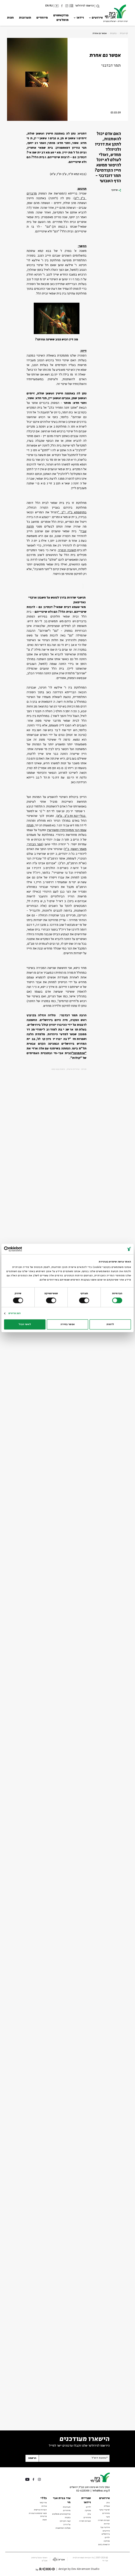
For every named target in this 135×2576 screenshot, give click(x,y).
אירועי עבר (105, 2527)
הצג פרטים (14, 1313)
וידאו (80, 17)
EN (47, 5)
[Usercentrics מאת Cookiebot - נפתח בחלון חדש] (19, 1249)
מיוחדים (42, 17)
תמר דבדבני (111, 66)
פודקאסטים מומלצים (61, 18)
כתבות (113, 33)
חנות (10, 17)
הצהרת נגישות (40, 2510)
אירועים (97, 17)
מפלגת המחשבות (63, 2528)
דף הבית (124, 33)
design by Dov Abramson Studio (78, 2569)
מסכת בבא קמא (58, 1069)
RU (51, 5)
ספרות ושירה (104, 2520)
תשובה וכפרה (67, 550)
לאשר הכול (25, 1324)
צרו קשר (43, 2503)
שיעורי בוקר (104, 2510)
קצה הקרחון (65, 2521)
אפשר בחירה (67, 1324)
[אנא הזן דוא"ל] (74, 2458)
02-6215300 (82, 2491)
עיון (108, 2503)
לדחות (110, 1324)
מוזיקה (107, 2541)
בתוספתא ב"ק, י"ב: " (72, 512)
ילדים (107, 2538)
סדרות (107, 2524)
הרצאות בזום (104, 2545)
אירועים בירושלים (106, 2532)
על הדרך (66, 2525)
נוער (108, 2517)
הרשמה (32, 2458)
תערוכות (25, 17)
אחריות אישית (73, 1069)
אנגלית (107, 2506)
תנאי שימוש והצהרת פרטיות (38, 2514)
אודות (44, 2506)
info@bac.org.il (101, 2491)
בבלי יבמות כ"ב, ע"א (71, 816)
